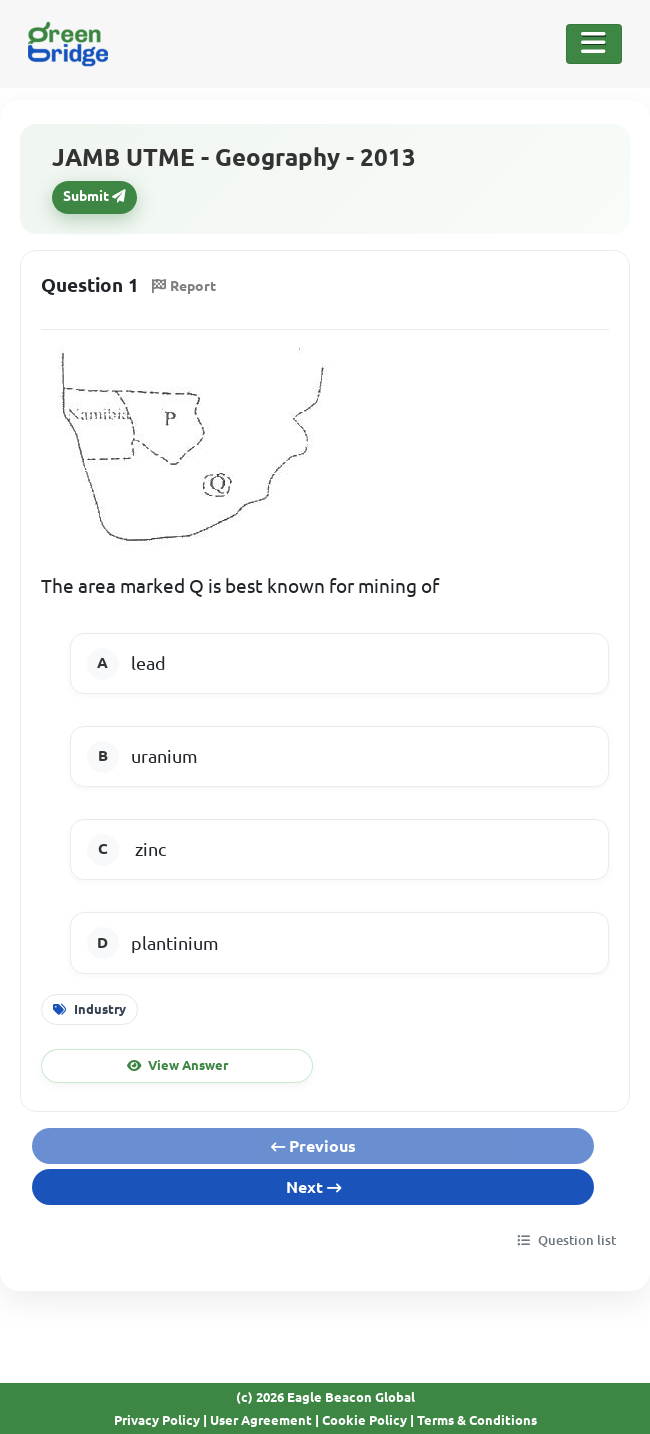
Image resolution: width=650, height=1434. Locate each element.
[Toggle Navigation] (594, 44)
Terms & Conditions (477, 1420)
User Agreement (261, 1420)
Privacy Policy (157, 1420)
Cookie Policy (364, 1420)
